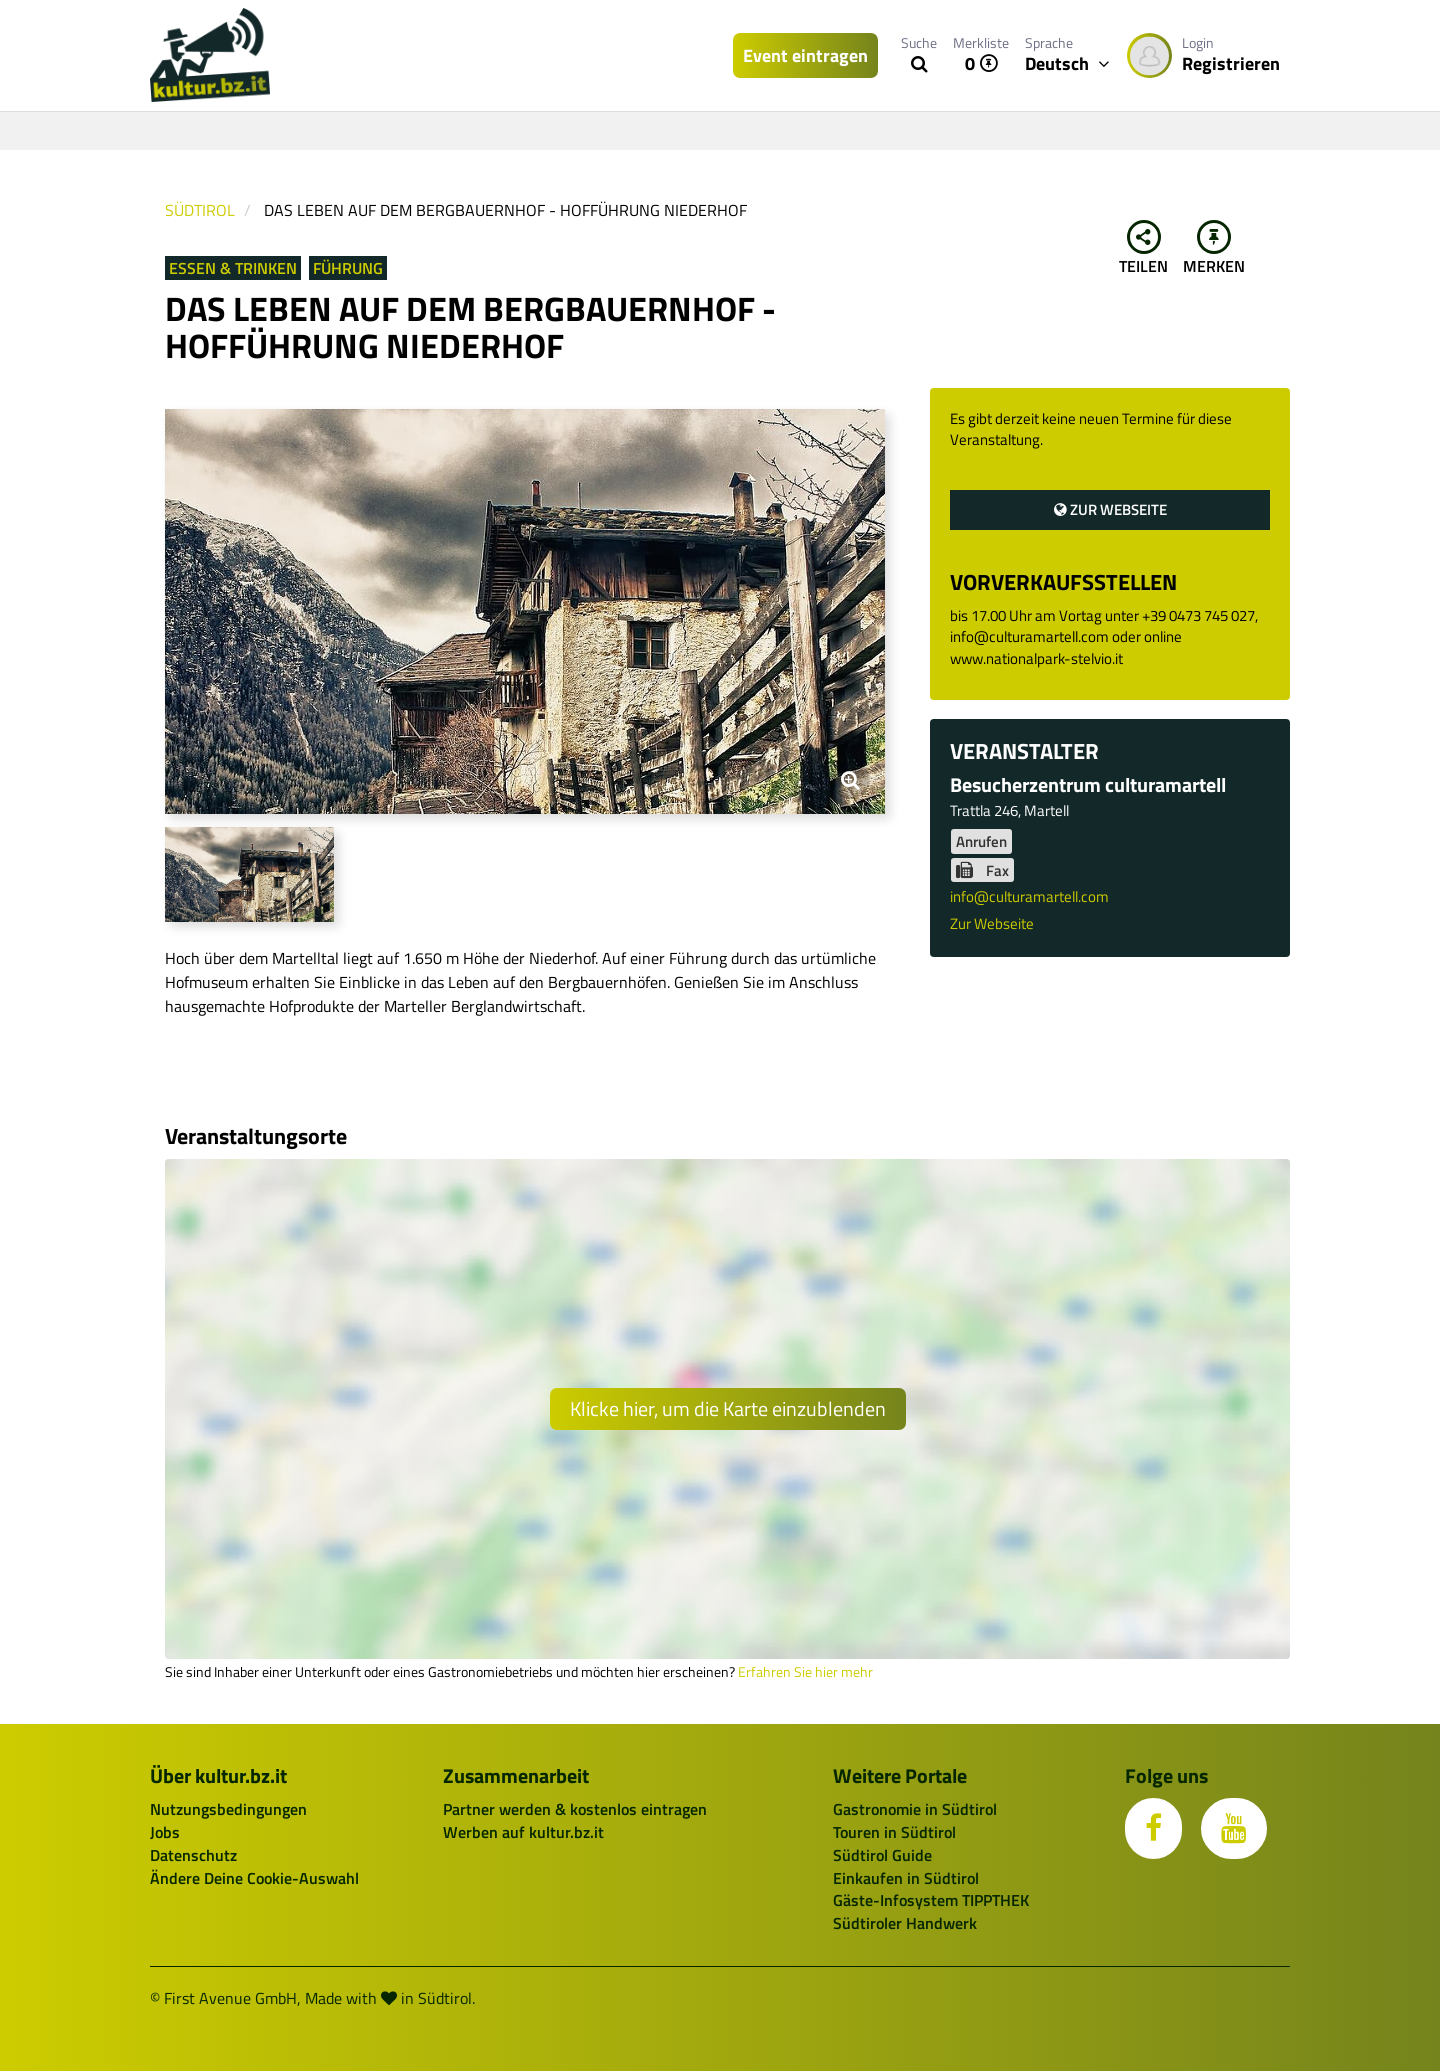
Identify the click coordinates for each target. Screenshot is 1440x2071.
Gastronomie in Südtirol (915, 1809)
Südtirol (200, 210)
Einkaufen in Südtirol (906, 1878)
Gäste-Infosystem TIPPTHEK (931, 1900)
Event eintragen (805, 55)
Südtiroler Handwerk (905, 1923)
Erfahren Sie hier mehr (805, 1672)
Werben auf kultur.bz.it (523, 1832)
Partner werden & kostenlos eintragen (575, 1809)
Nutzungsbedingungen (228, 1809)
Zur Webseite (1110, 509)
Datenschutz (193, 1855)
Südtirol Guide (882, 1855)
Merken (1214, 249)
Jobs (165, 1832)
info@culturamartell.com (1029, 896)
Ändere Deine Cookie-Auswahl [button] (254, 1878)
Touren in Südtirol (894, 1832)
